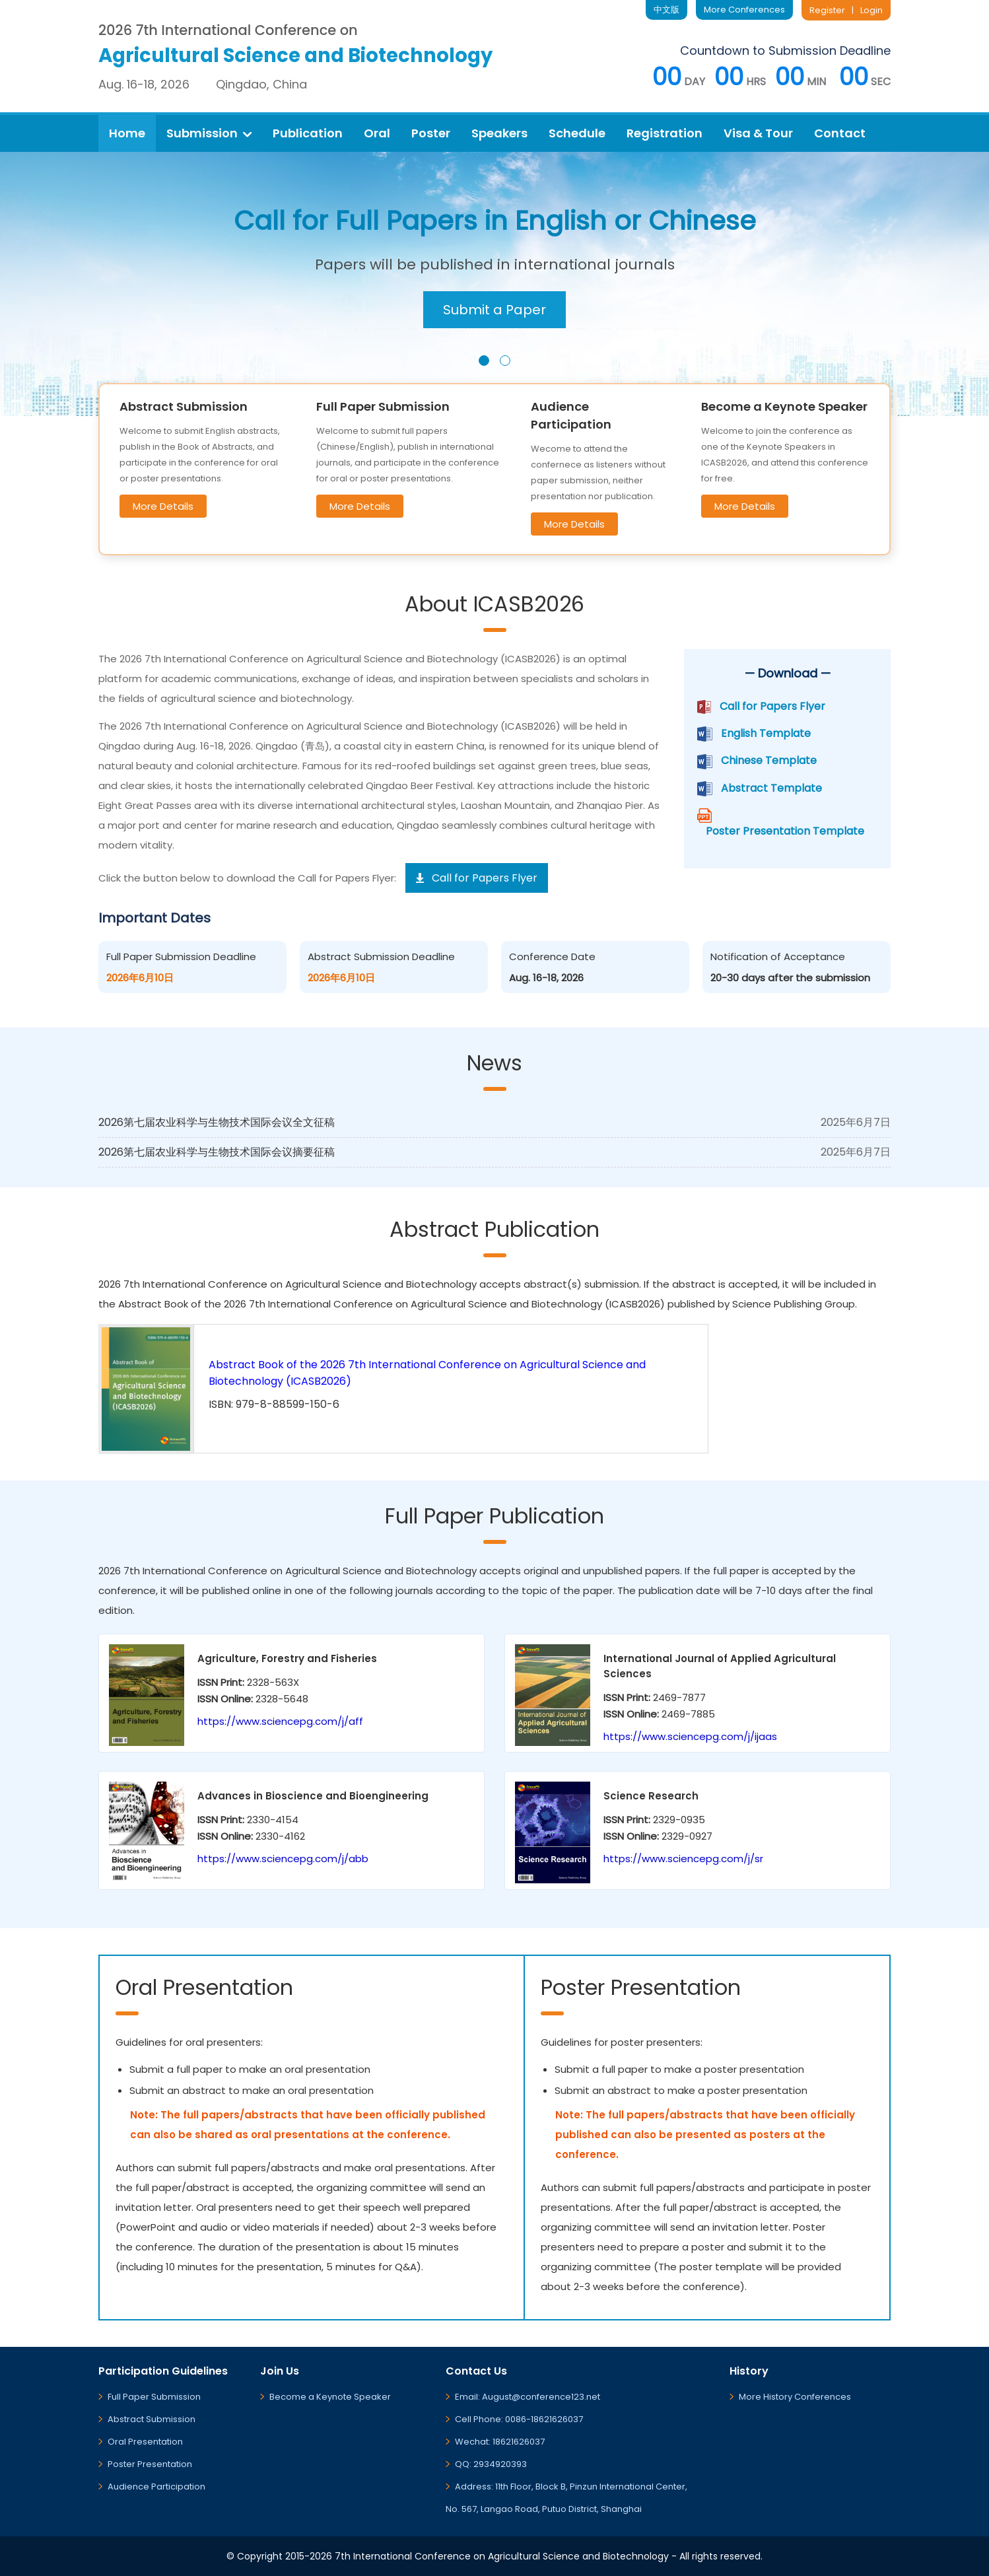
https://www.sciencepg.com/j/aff (280, 1721)
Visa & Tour (758, 133)
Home (127, 133)
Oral (377, 133)
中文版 (666, 9)
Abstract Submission (151, 2419)
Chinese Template (769, 760)
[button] (484, 360)
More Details (163, 506)
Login (871, 10)
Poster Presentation (150, 2464)
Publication (308, 133)
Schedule (577, 133)
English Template (766, 733)
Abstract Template (771, 788)
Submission (209, 133)
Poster (430, 133)
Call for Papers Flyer (772, 706)
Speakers (499, 133)
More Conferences (744, 9)
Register (827, 10)
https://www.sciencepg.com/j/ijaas (690, 1736)
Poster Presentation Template (785, 831)
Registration (664, 133)
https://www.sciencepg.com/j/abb (282, 1858)
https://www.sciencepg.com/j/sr (683, 1858)
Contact (840, 133)
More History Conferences (795, 2396)
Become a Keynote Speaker (330, 2396)
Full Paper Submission (154, 2396)
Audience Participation (156, 2486)
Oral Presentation (145, 2441)
